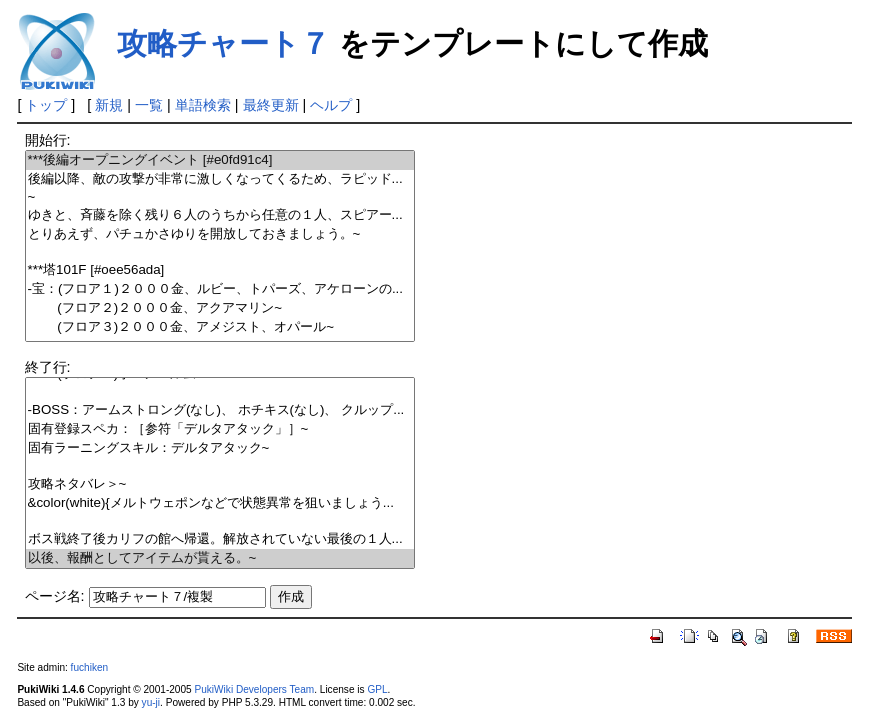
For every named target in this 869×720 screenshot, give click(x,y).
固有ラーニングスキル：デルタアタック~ (220, 448)
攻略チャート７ (223, 43)
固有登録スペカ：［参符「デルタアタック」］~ (220, 429)
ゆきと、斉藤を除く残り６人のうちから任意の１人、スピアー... (220, 215)
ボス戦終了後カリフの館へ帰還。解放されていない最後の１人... (220, 539)
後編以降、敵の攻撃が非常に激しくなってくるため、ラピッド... (220, 179)
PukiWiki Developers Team (254, 689)
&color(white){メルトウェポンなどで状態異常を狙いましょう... (220, 503)
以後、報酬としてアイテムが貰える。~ (220, 558)
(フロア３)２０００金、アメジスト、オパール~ (220, 327)
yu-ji (151, 702)
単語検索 (203, 105)
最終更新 (271, 105)
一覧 (149, 105)
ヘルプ (331, 105)
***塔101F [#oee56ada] (220, 270)
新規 (109, 105)
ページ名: (55, 596)
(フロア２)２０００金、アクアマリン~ (220, 308)
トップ (46, 105)
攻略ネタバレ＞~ (220, 484)
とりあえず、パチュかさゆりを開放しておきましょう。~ (220, 234)
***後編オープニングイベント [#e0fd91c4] (220, 160)
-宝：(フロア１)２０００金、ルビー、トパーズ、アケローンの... (220, 289)
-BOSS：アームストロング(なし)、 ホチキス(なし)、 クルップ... (220, 410)
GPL (377, 689)
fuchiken (90, 667)
